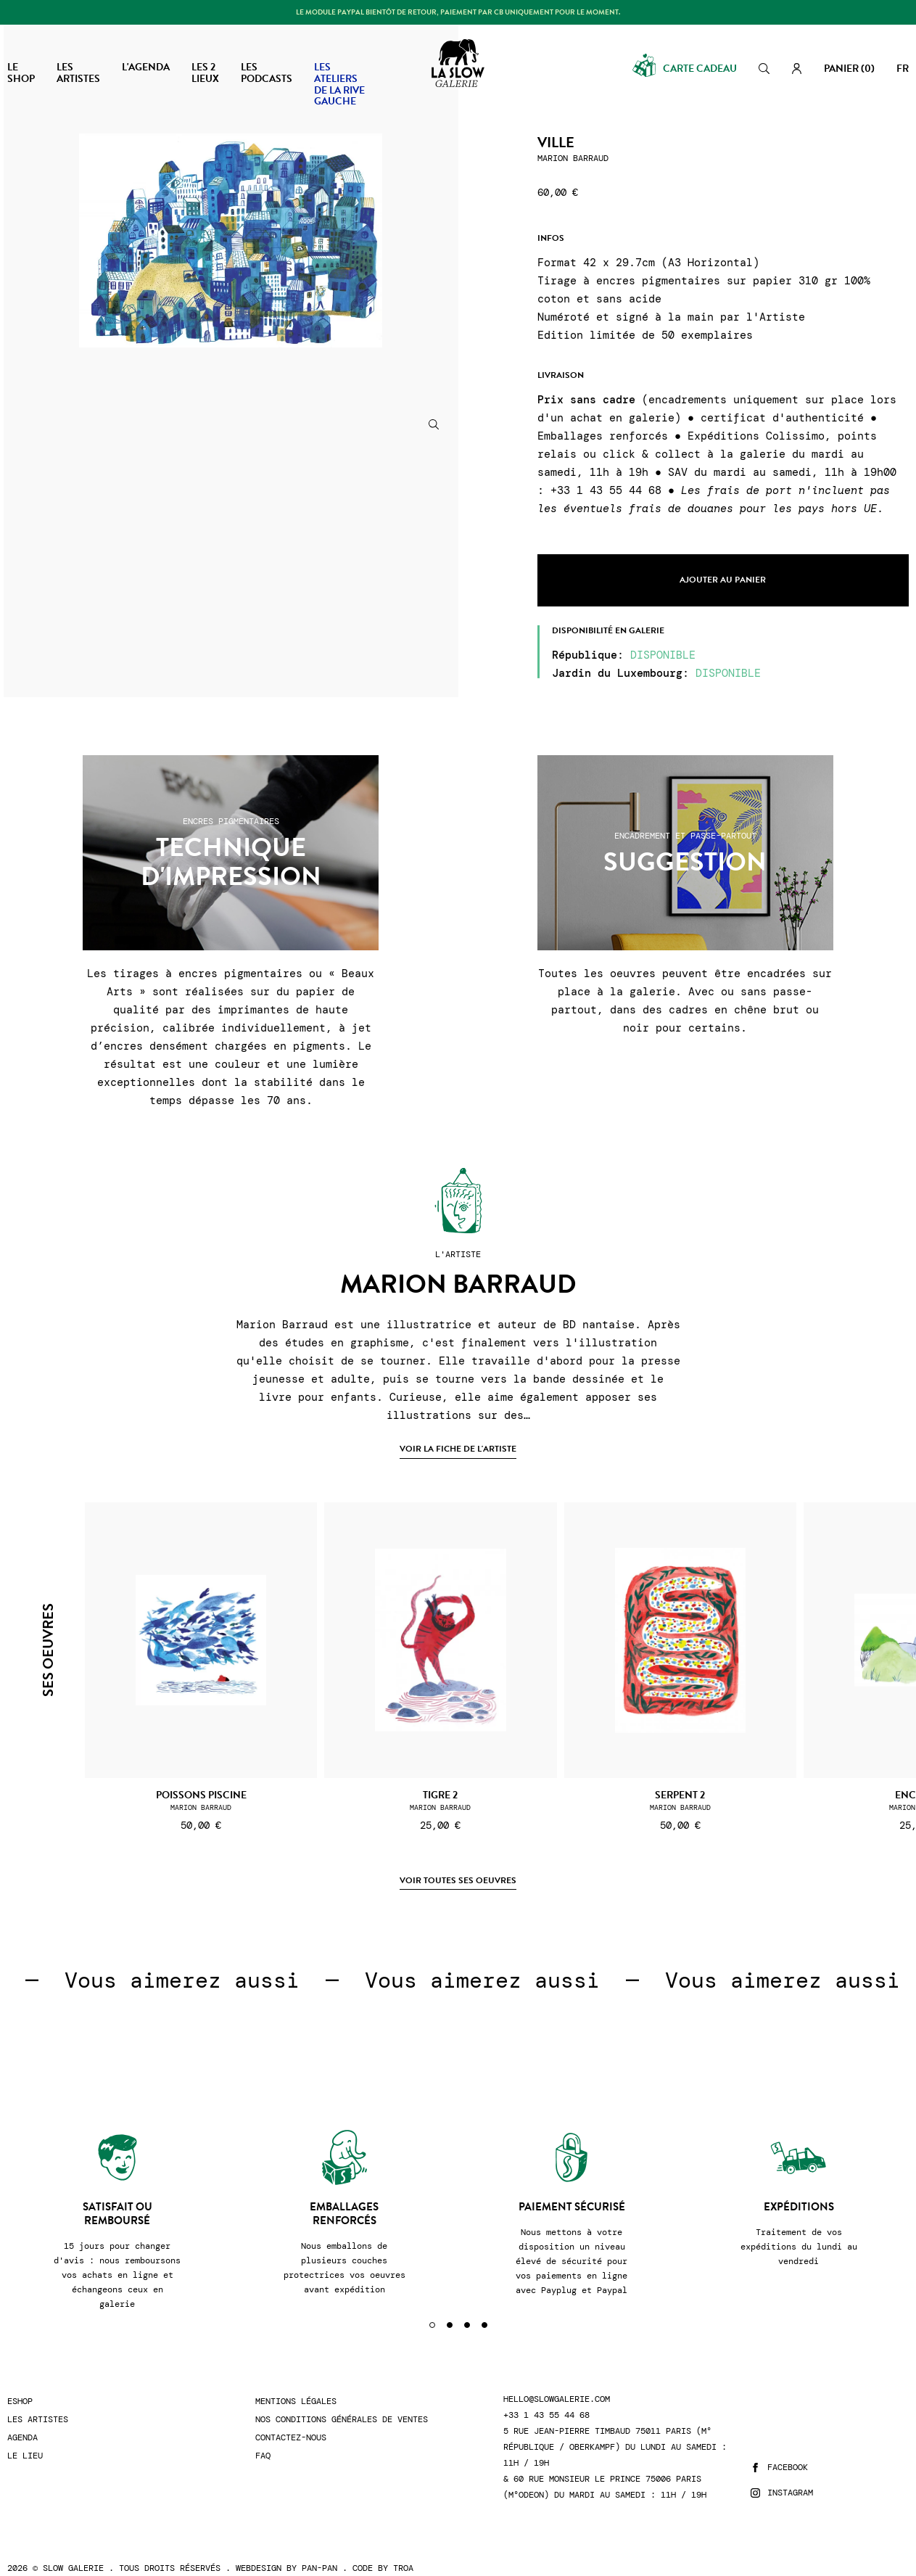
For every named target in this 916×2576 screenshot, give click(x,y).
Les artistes (37, 2401)
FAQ (263, 2438)
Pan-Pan (319, 2550)
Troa (403, 2550)
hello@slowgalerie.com (556, 2381)
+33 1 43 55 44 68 (546, 2397)
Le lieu (25, 2438)
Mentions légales (296, 2383)
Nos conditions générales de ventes (341, 2401)
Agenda (22, 2419)
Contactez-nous (290, 2419)
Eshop (20, 2383)
